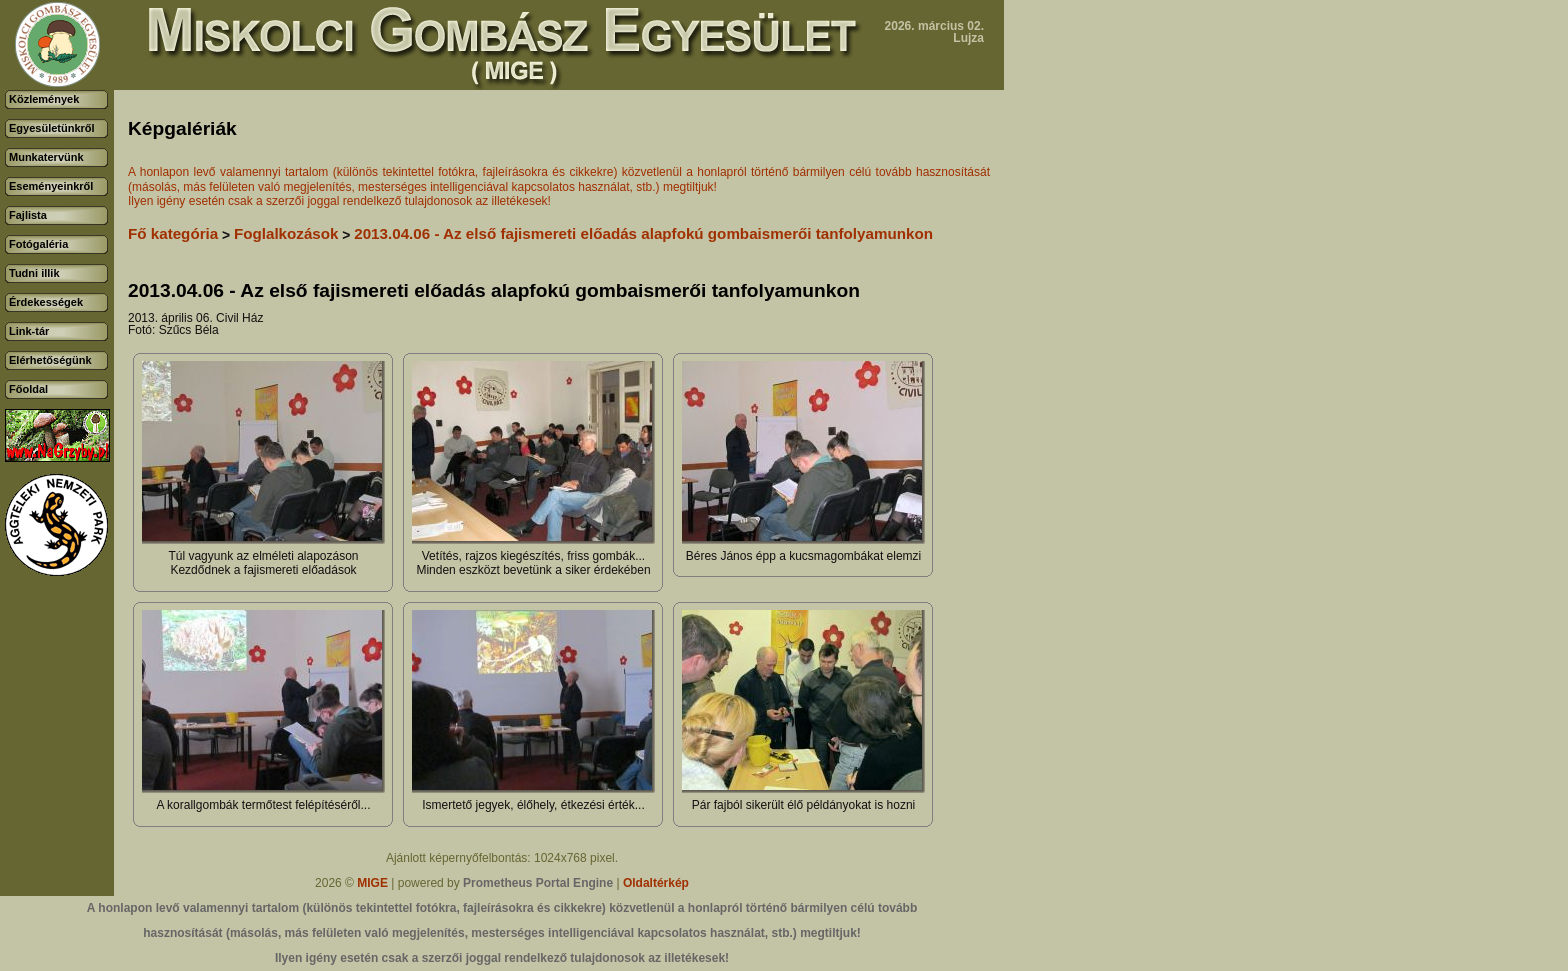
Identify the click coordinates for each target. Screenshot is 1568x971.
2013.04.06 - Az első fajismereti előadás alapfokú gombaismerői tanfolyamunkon (643, 233)
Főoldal (28, 389)
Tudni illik (34, 273)
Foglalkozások (286, 233)
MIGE (372, 883)
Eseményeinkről (51, 186)
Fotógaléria (38, 244)
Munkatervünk (46, 157)
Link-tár (29, 331)
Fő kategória (173, 233)
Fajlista (28, 215)
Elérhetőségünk (50, 360)
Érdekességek (46, 302)
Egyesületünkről (52, 128)
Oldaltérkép (656, 883)
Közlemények (44, 99)
